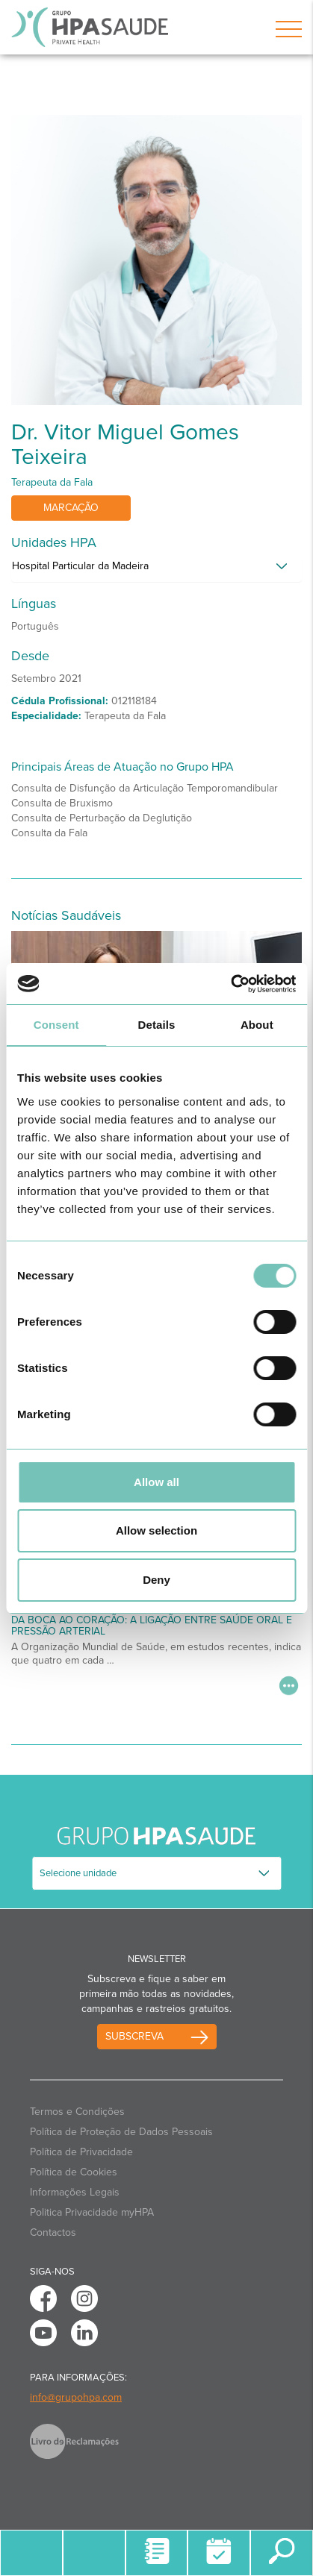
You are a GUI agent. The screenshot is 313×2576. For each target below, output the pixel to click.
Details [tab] (157, 1024)
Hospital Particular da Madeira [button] (80, 566)
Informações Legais (75, 2192)
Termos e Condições (77, 2111)
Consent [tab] (56, 1024)
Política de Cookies (73, 2172)
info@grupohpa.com (76, 2397)
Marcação (71, 507)
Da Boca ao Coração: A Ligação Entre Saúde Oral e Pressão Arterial (151, 1626)
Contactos (53, 2232)
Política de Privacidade (81, 2152)
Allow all (156, 1482)
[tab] (156, 570)
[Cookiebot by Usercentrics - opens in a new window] (230, 984)
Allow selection (156, 1530)
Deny (156, 1579)
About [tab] (257, 1024)
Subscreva (134, 2036)
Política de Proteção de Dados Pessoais (121, 2131)
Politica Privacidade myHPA (92, 2212)
